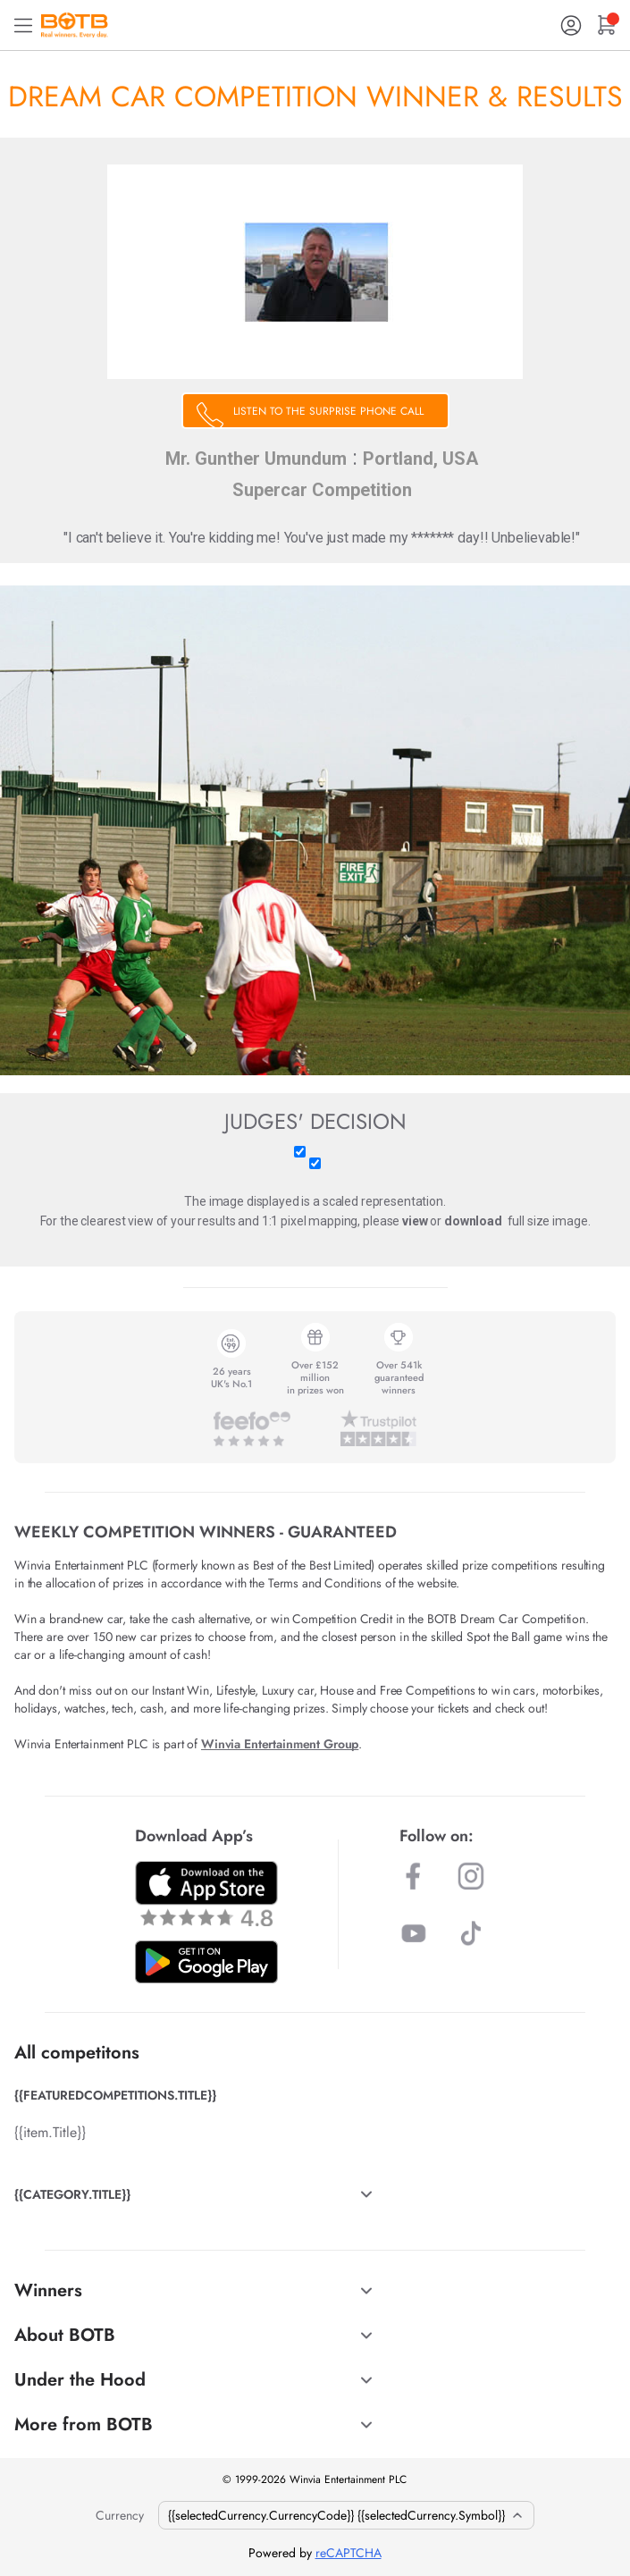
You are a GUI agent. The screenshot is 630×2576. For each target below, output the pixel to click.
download (473, 1221)
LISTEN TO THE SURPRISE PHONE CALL (328, 411)
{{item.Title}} (50, 2132)
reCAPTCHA (348, 2553)
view (414, 1221)
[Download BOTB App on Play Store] (206, 1961)
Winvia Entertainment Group (279, 1744)
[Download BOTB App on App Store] (206, 1893)
